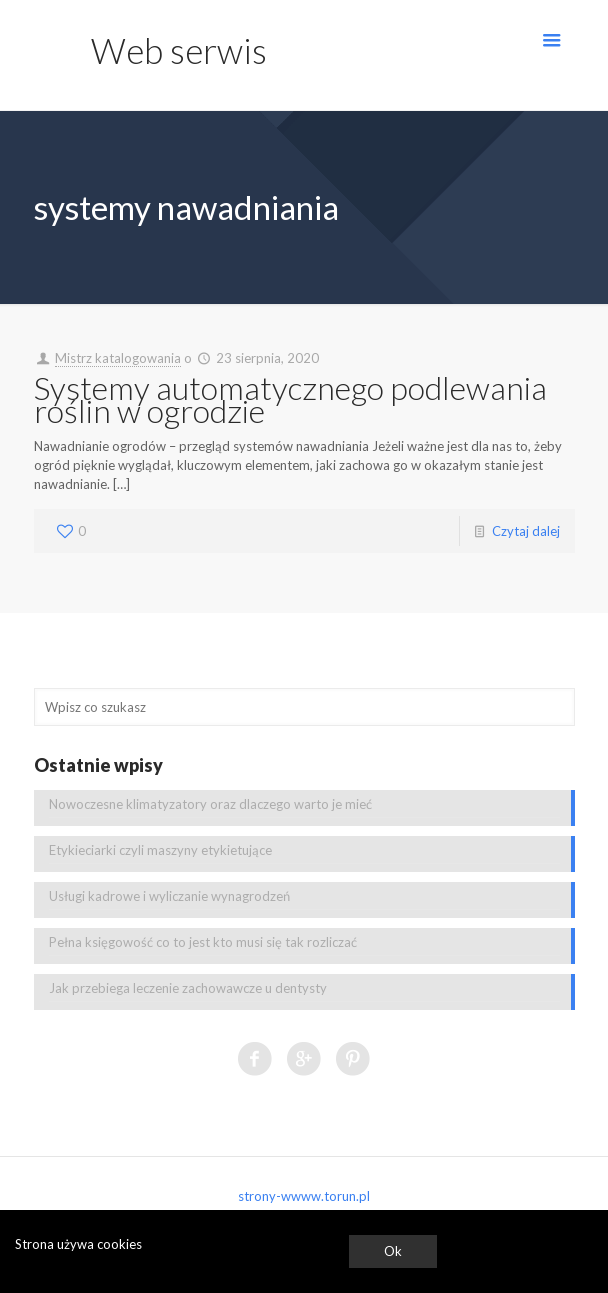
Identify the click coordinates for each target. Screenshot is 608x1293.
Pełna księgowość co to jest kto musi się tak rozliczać (203, 942)
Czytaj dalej (526, 531)
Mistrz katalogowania (118, 358)
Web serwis (179, 50)
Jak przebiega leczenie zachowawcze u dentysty (188, 988)
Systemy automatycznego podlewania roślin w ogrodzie (290, 399)
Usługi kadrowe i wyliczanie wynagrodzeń (169, 896)
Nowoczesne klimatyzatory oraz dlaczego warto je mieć (210, 804)
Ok (393, 1251)
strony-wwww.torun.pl (304, 1196)
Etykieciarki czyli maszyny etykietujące (160, 850)
